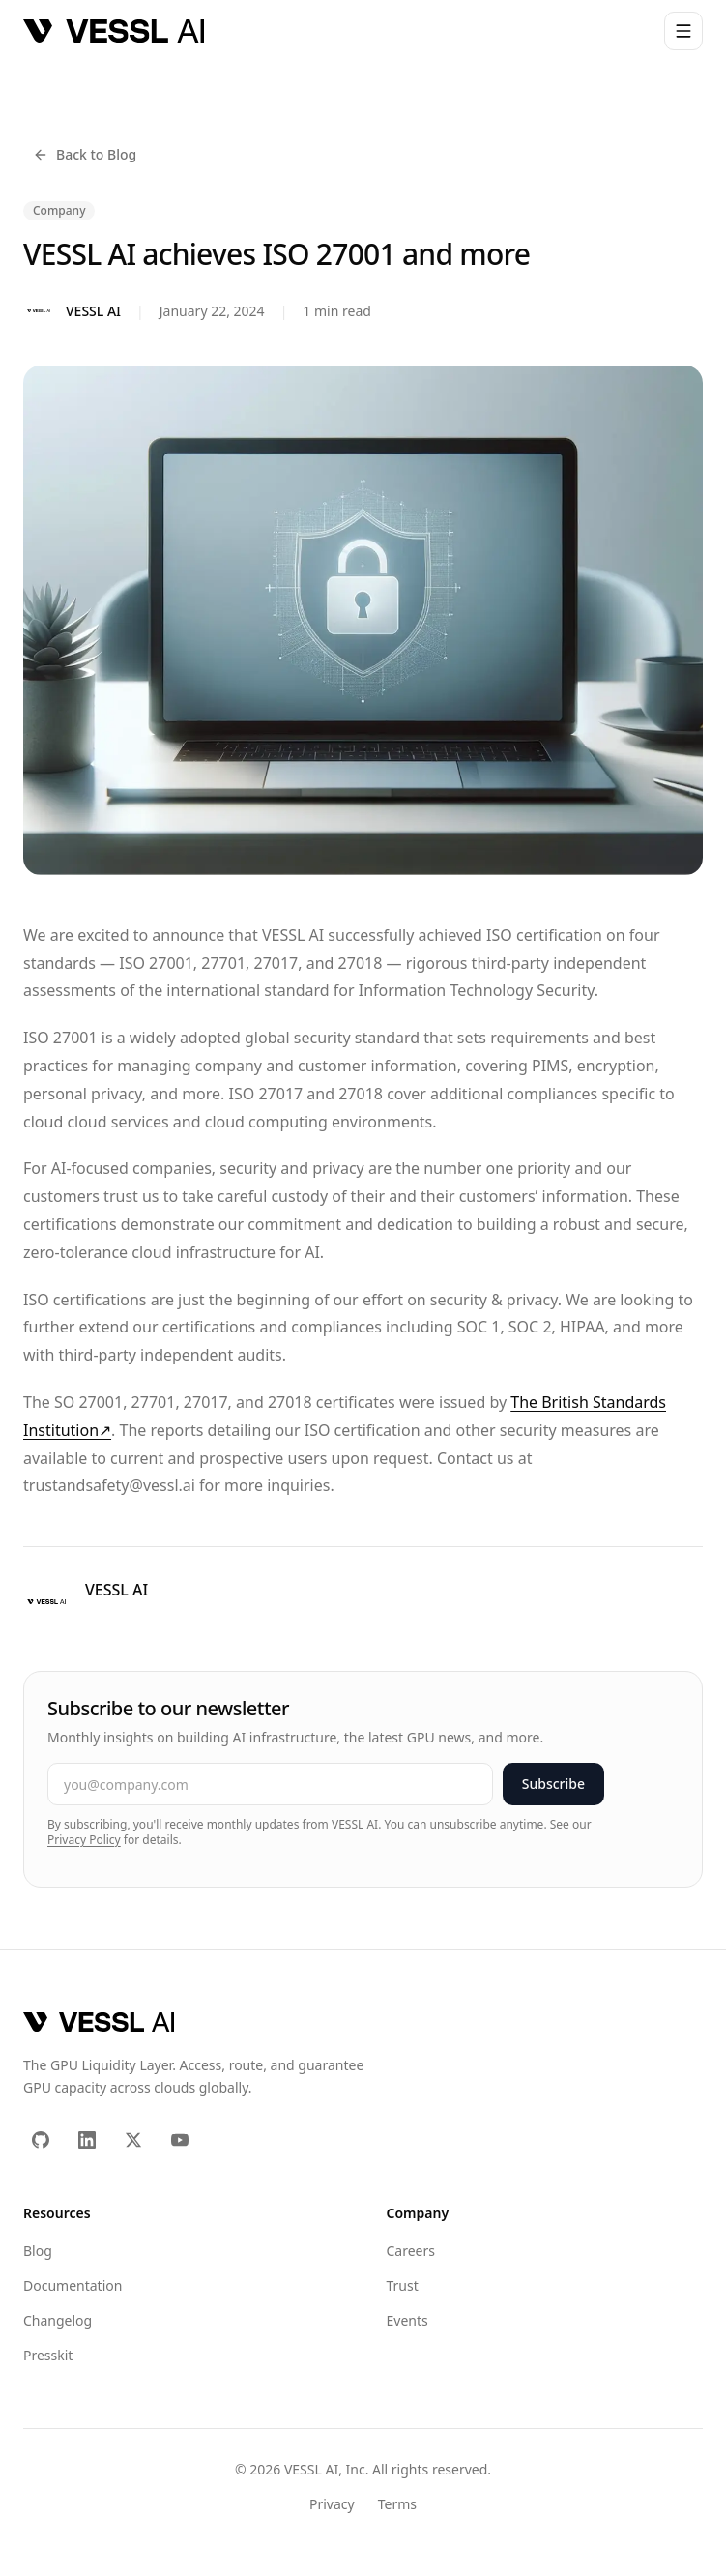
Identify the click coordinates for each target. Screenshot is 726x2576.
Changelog (57, 2320)
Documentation (72, 2285)
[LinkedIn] (87, 2139)
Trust (403, 2285)
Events (407, 2320)
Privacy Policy (84, 1839)
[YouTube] (179, 2139)
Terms (397, 2504)
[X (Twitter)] (133, 2139)
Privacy (332, 2504)
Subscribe (553, 1783)
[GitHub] (40, 2139)
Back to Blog (84, 154)
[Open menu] (683, 31)
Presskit (48, 2355)
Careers (411, 2250)
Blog (37, 2250)
